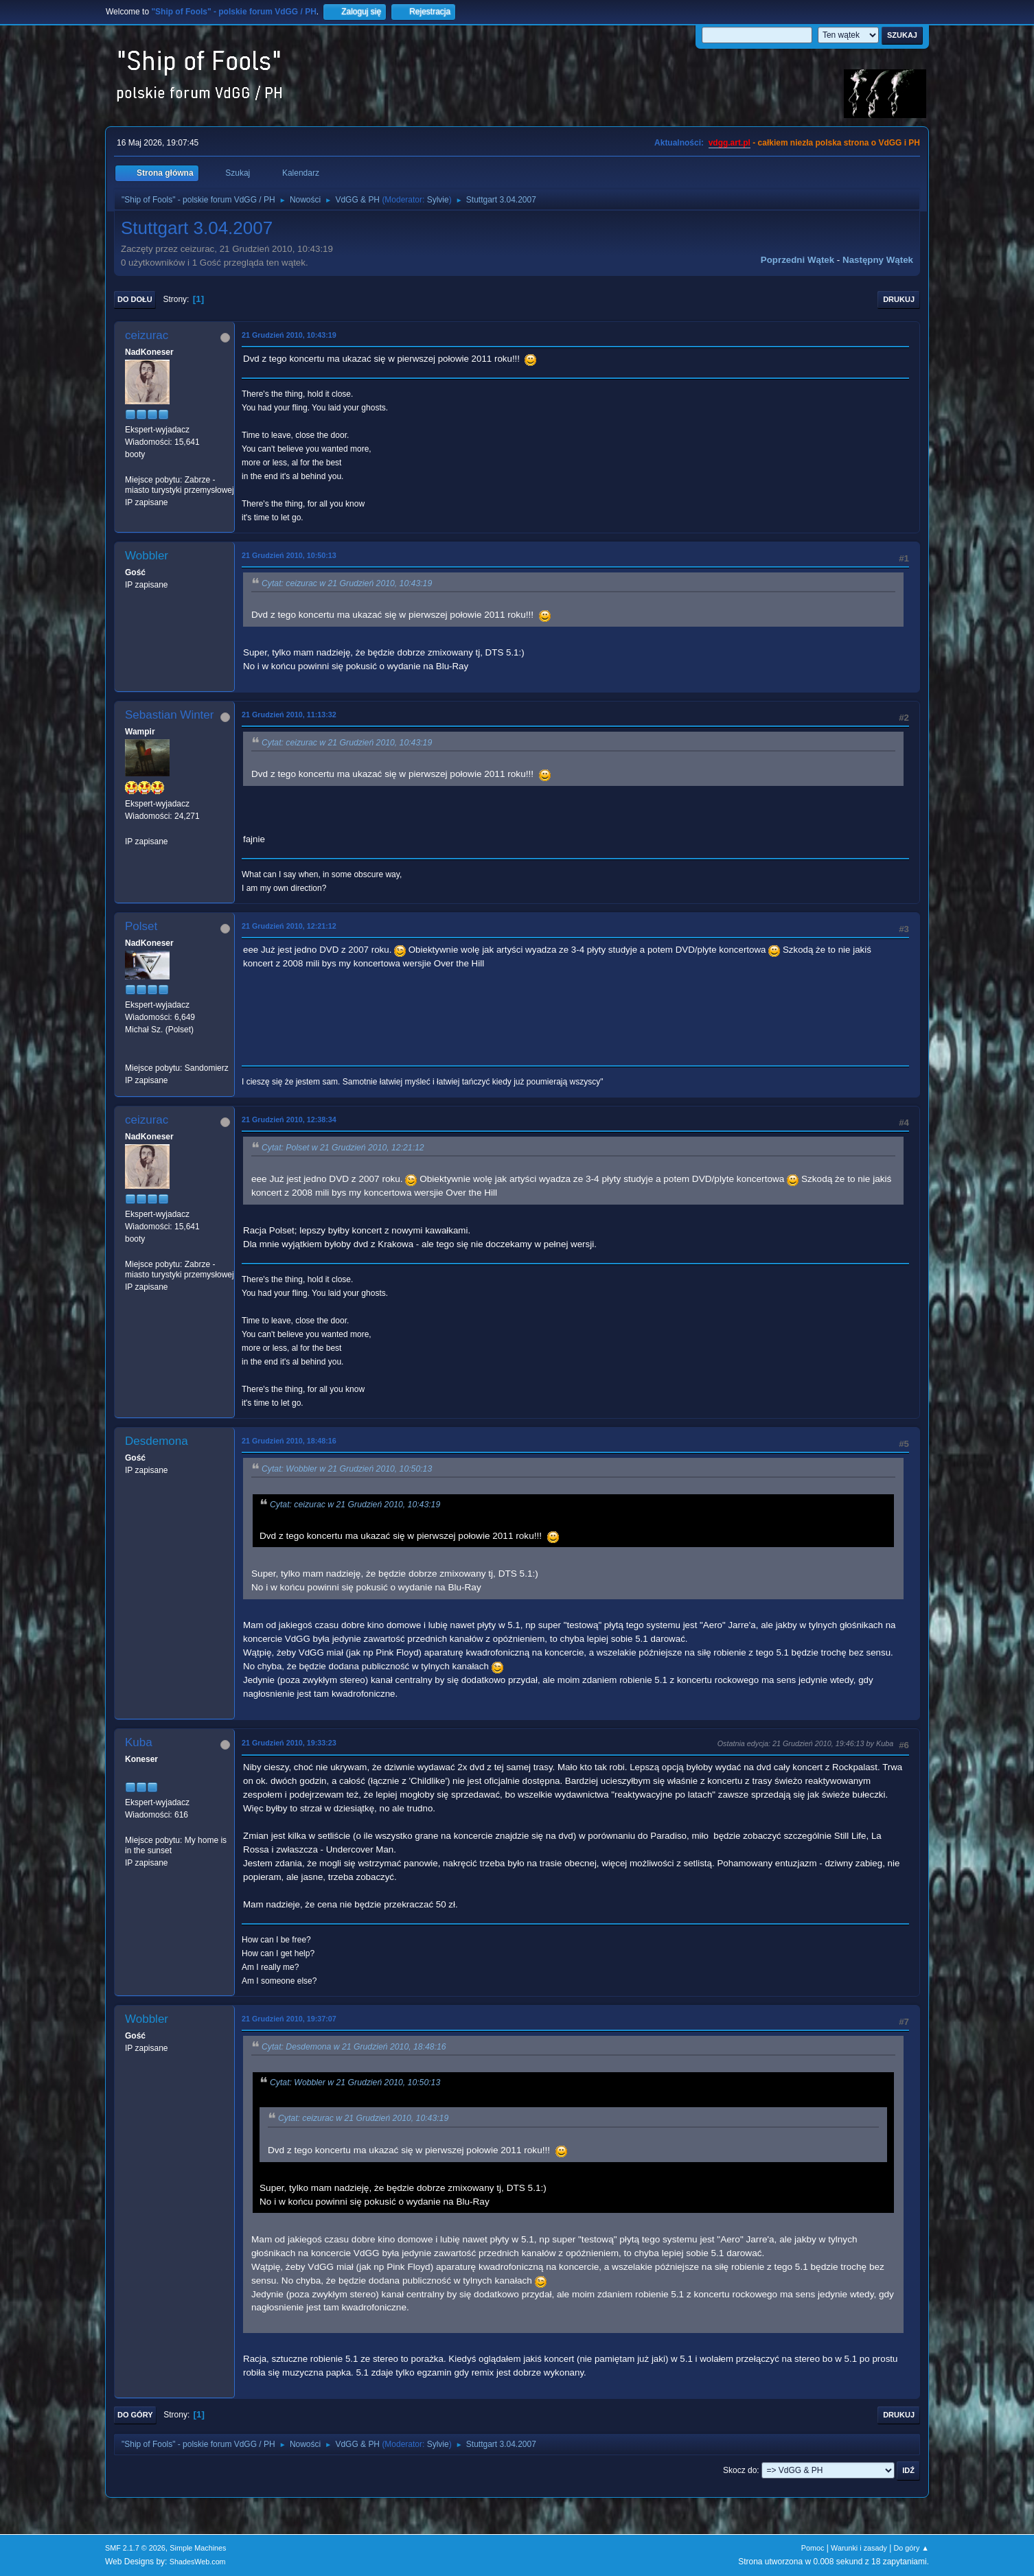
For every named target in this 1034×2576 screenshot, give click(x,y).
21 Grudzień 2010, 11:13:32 (289, 714)
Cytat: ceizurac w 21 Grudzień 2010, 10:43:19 (347, 583)
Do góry (135, 2415)
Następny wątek (877, 260)
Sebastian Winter (169, 714)
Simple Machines (198, 2548)
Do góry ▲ (911, 2548)
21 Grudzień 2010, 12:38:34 (289, 1119)
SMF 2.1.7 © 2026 (135, 2548)
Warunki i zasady (859, 2548)
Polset (141, 926)
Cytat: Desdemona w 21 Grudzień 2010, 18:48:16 (354, 2047)
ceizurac (146, 335)
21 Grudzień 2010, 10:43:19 (289, 335)
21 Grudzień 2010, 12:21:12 (289, 926)
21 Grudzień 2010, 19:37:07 (289, 2019)
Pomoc (813, 2548)
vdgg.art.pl (729, 143)
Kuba (138, 1742)
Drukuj (899, 299)
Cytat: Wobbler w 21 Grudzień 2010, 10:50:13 (347, 1469)
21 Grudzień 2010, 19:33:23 (289, 1743)
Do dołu (134, 299)
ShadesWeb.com (198, 2561)
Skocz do (740, 2470)
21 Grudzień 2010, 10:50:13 (289, 555)
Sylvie (438, 200)
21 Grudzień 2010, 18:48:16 (289, 1441)
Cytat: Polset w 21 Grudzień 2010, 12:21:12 (343, 1147)
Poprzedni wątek (797, 260)
